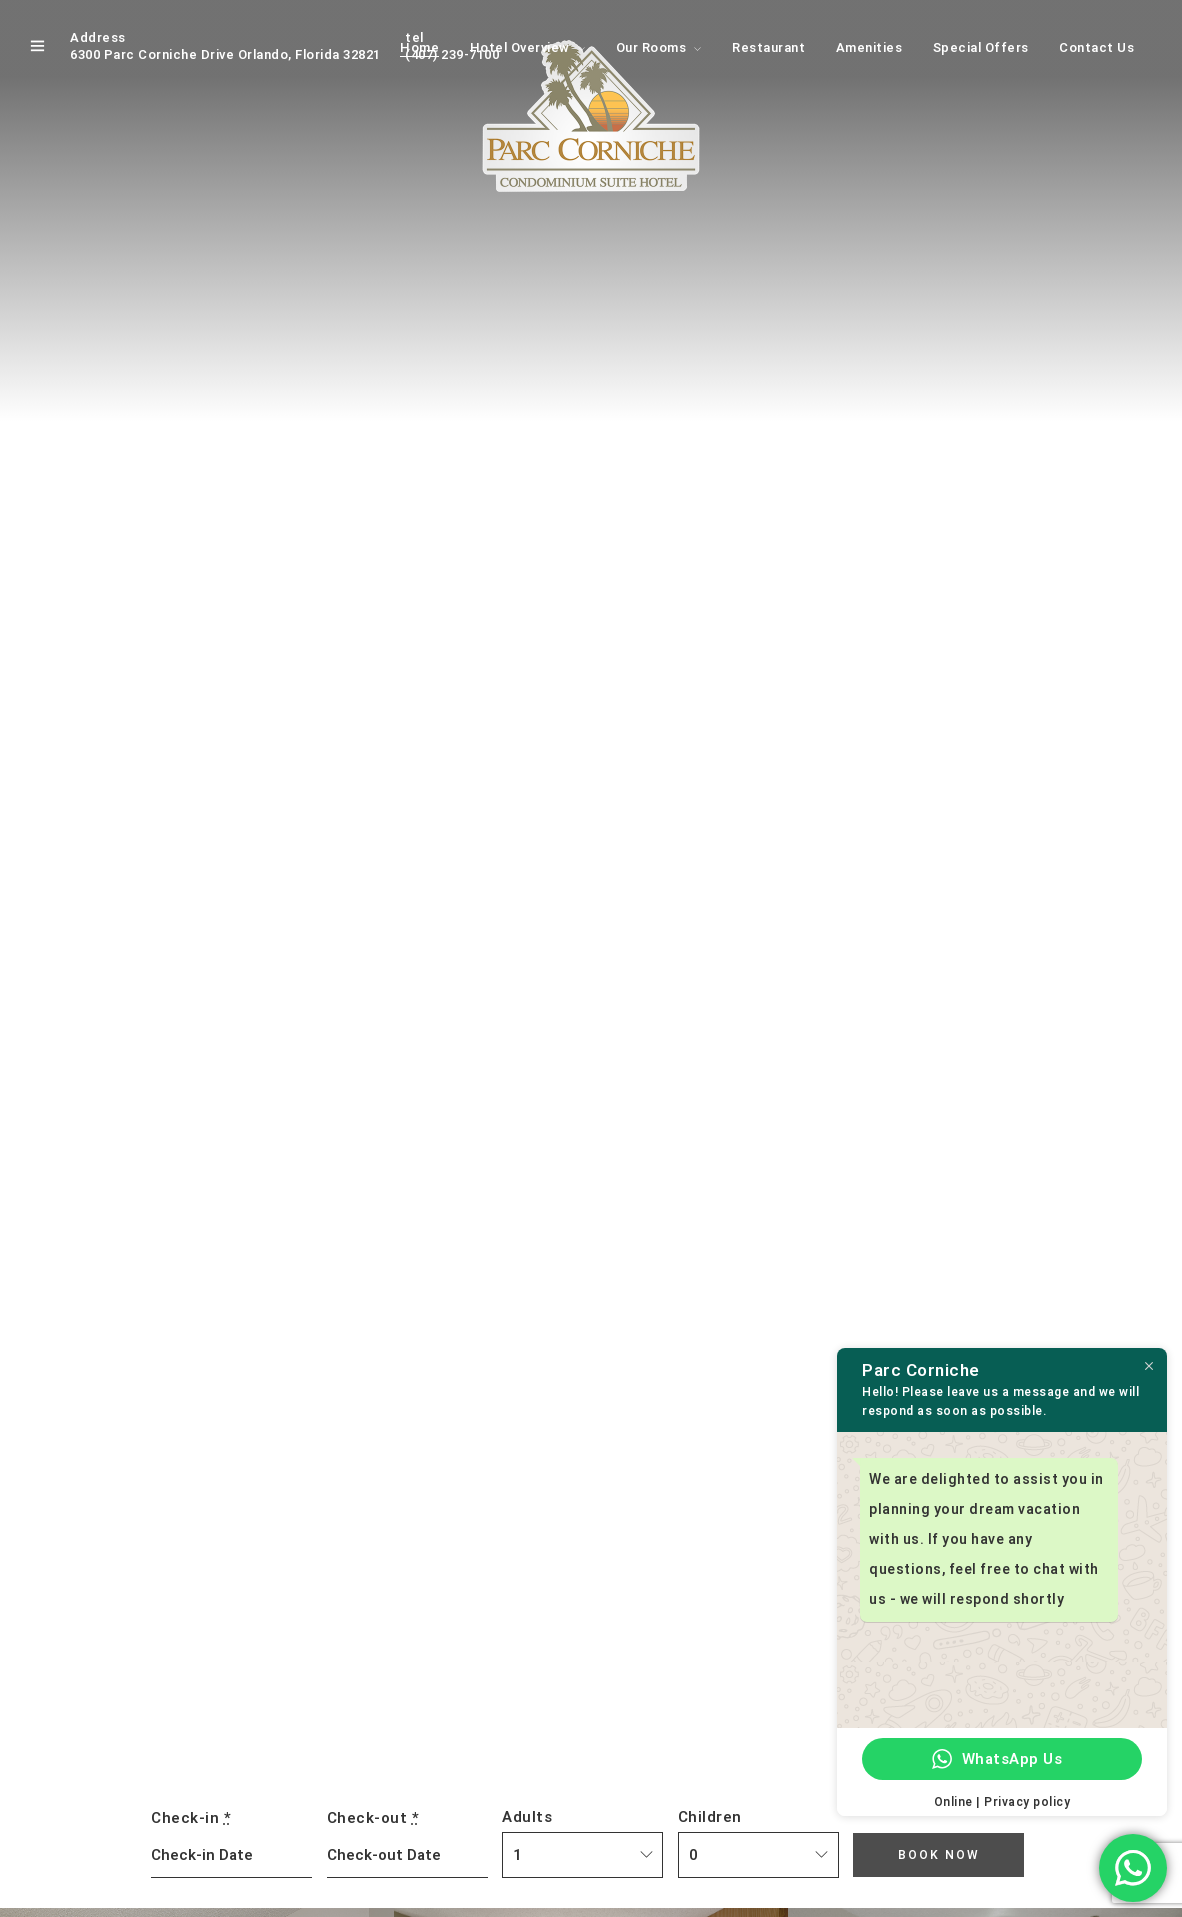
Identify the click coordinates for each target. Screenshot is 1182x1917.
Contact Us (1096, 47)
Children (710, 1817)
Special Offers (981, 47)
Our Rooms (651, 47)
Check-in (191, 1818)
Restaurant (768, 47)
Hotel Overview (520, 47)
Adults (527, 1817)
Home (419, 47)
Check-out (373, 1818)
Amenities (869, 47)
